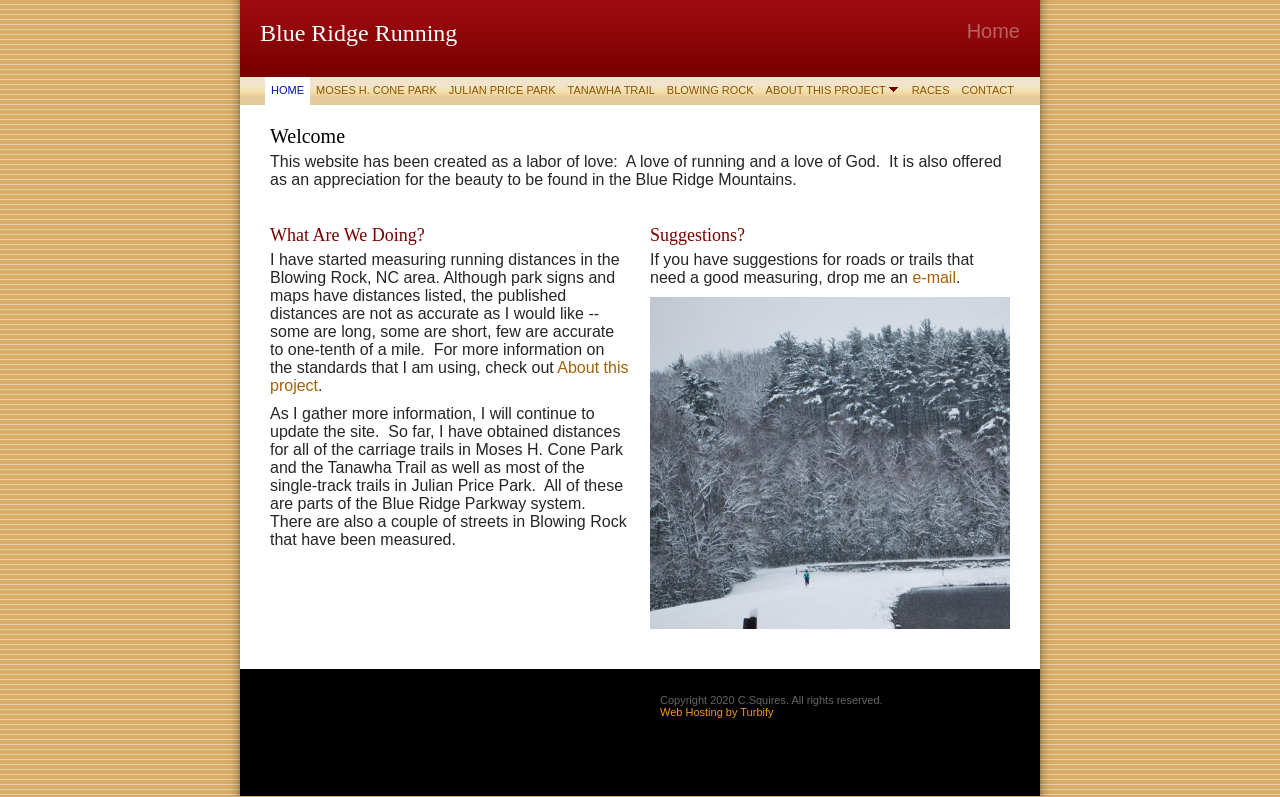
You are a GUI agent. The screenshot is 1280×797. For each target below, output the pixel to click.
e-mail (934, 277)
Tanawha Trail (611, 90)
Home (287, 90)
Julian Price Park (502, 90)
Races (931, 90)
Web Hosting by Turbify (717, 712)
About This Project (826, 90)
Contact (988, 90)
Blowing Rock (710, 90)
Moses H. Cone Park (376, 90)
